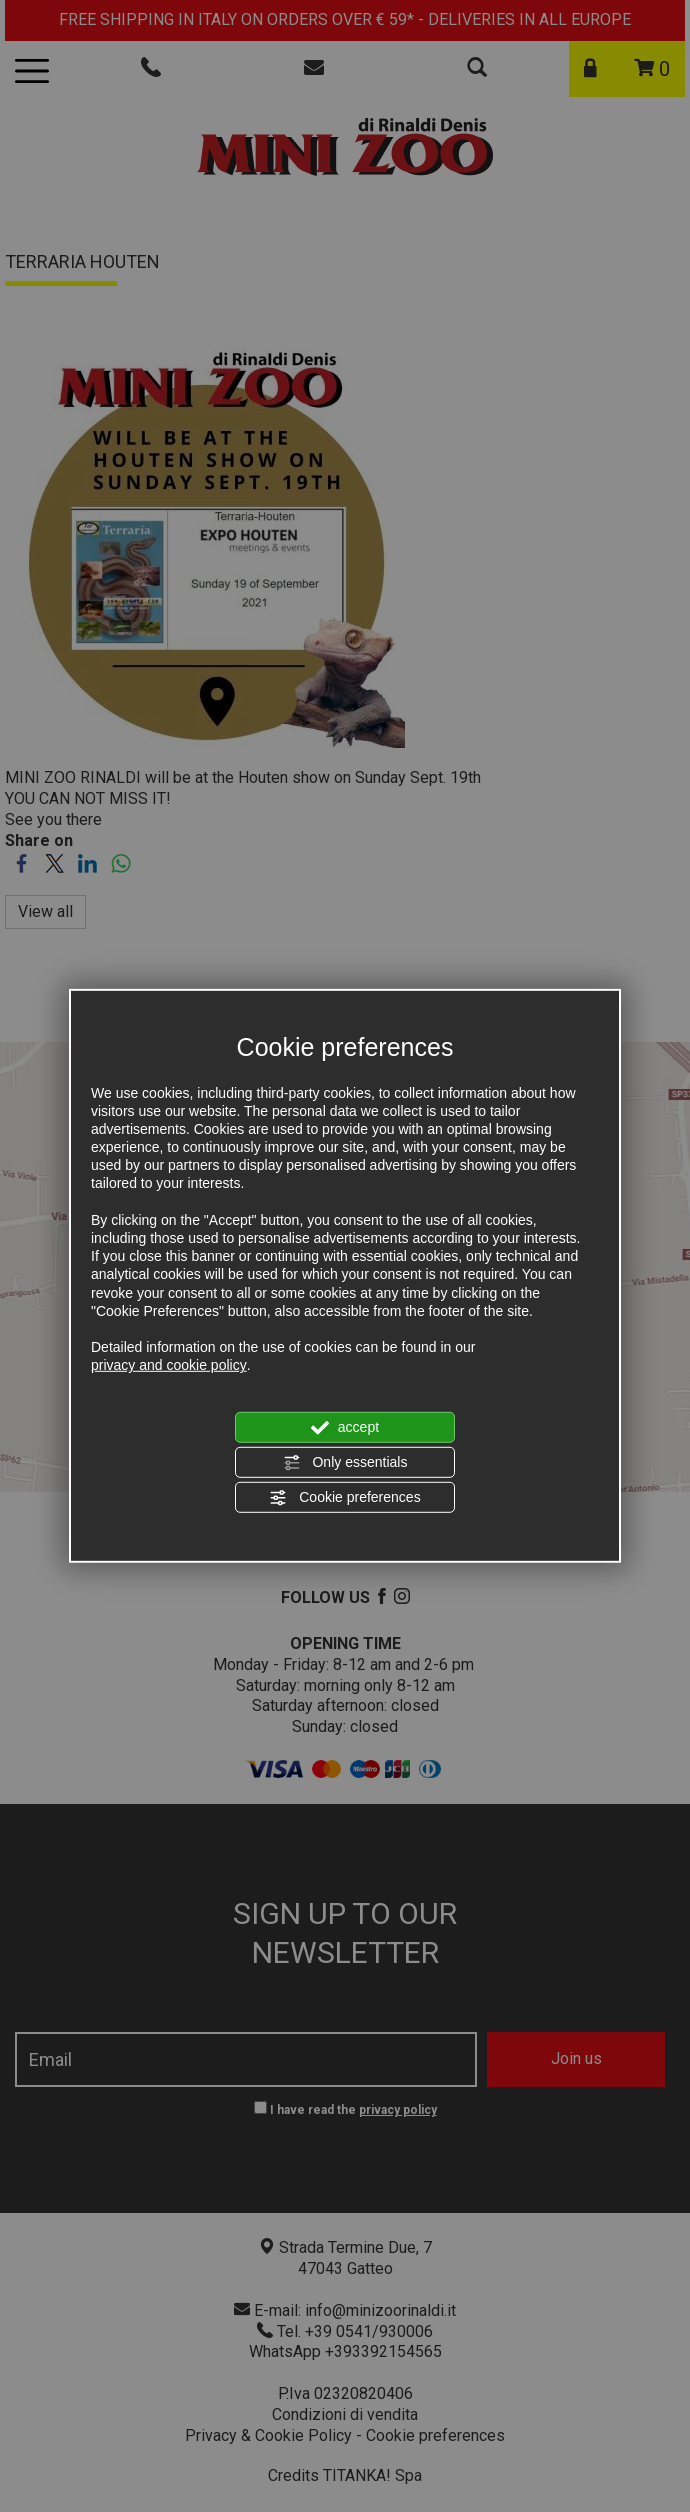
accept (345, 1427)
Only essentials (345, 1463)
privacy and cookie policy (169, 1365)
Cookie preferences (344, 1498)
